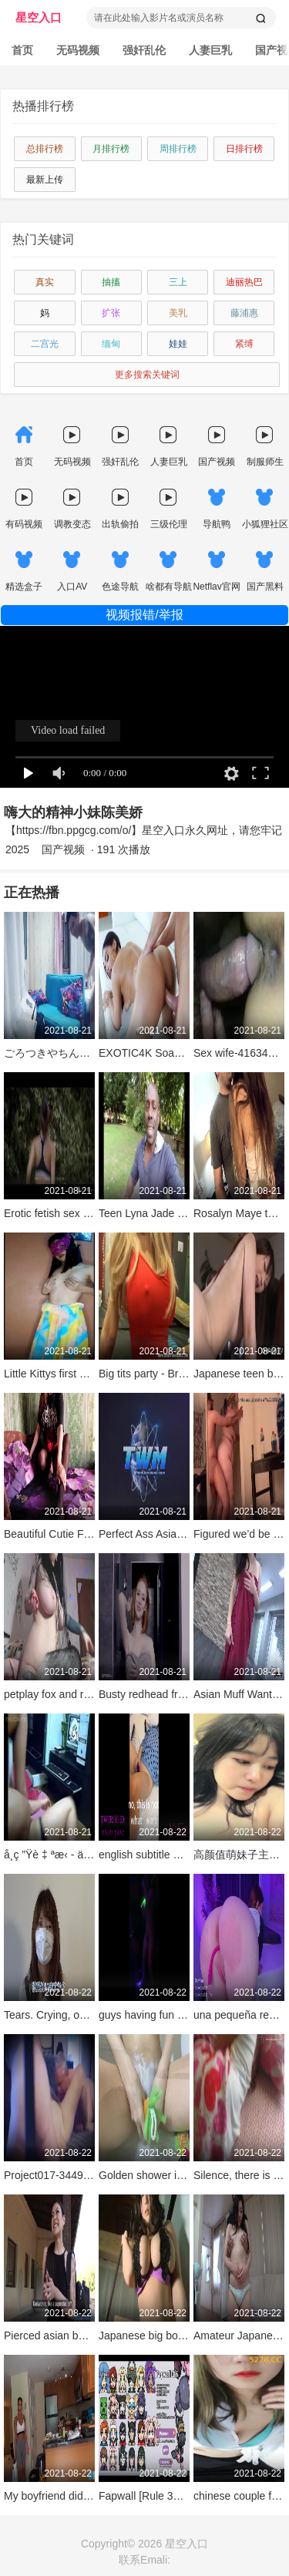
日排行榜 (244, 148)
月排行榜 (110, 148)
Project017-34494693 (55, 2175)
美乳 (178, 313)
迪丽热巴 (244, 282)
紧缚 (244, 343)
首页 (22, 50)
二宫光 (45, 343)
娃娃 (178, 343)
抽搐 (111, 282)
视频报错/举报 (144, 614)
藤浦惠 (244, 313)
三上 (178, 282)
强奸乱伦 (144, 50)
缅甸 (111, 343)
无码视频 (77, 50)
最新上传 (44, 179)
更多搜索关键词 (147, 374)
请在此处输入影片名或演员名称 (158, 17)
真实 (44, 282)
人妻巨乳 (210, 50)
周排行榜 (178, 148)
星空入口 (38, 17)
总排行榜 (44, 148)
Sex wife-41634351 (239, 1053)
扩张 (111, 313)
